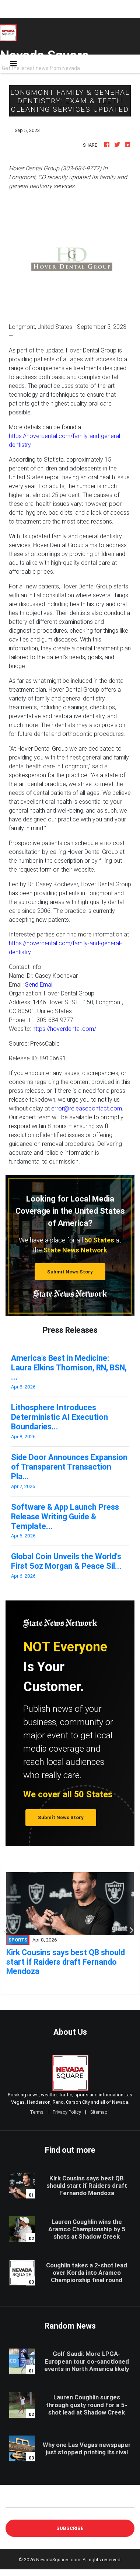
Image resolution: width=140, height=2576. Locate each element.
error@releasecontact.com (86, 1108)
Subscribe (70, 2528)
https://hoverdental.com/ (64, 1028)
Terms (36, 2112)
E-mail (13, 2502)
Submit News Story (70, 1272)
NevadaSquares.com (58, 2559)
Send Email (39, 984)
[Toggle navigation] (13, 64)
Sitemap (99, 2112)
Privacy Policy (67, 2112)
